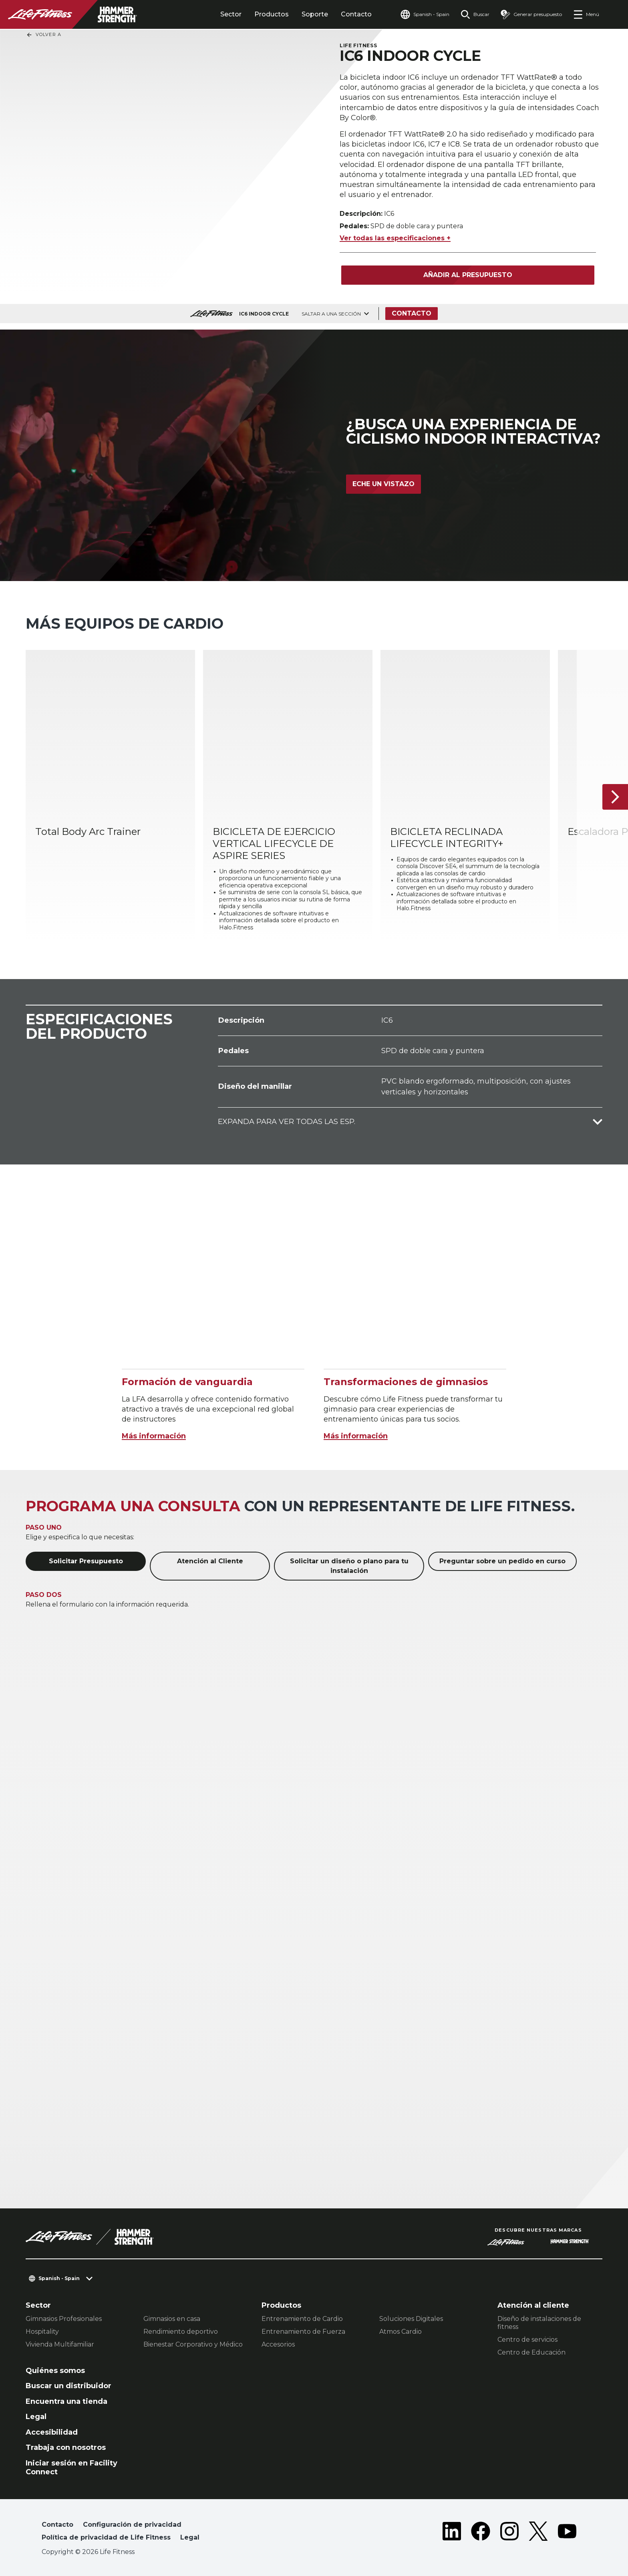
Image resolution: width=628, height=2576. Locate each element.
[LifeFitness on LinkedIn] (451, 2533)
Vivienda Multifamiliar (60, 2344)
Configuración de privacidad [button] (132, 2524)
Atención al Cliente (210, 1561)
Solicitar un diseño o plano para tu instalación (349, 1566)
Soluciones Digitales (411, 2319)
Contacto (356, 14)
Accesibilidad (52, 2432)
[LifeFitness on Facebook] (480, 2533)
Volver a (43, 35)
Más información (154, 1436)
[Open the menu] (586, 14)
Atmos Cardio (400, 2331)
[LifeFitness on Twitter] (538, 2533)
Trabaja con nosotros (66, 2447)
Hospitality (42, 2331)
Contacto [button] (57, 2524)
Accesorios (278, 2344)
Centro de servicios (527, 2339)
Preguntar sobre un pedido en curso (502, 1561)
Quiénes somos (55, 2370)
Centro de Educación (531, 2352)
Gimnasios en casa (171, 2319)
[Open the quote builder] (531, 14)
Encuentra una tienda (66, 2401)
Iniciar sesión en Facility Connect (71, 2468)
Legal (36, 2416)
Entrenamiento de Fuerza (303, 2331)
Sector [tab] (231, 14)
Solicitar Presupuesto (86, 1561)
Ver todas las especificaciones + (395, 238)
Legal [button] (189, 2537)
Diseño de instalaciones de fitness (539, 2323)
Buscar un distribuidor (68, 2385)
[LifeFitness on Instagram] (509, 2533)
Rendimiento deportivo (180, 2331)
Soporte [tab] (315, 14)
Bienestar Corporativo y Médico (193, 2344)
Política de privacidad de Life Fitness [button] (106, 2537)
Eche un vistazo (383, 484)
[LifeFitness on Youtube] (567, 2533)
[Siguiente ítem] (615, 797)
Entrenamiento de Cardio (302, 2319)
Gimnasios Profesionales (64, 2319)
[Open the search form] (475, 14)
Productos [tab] (271, 14)
